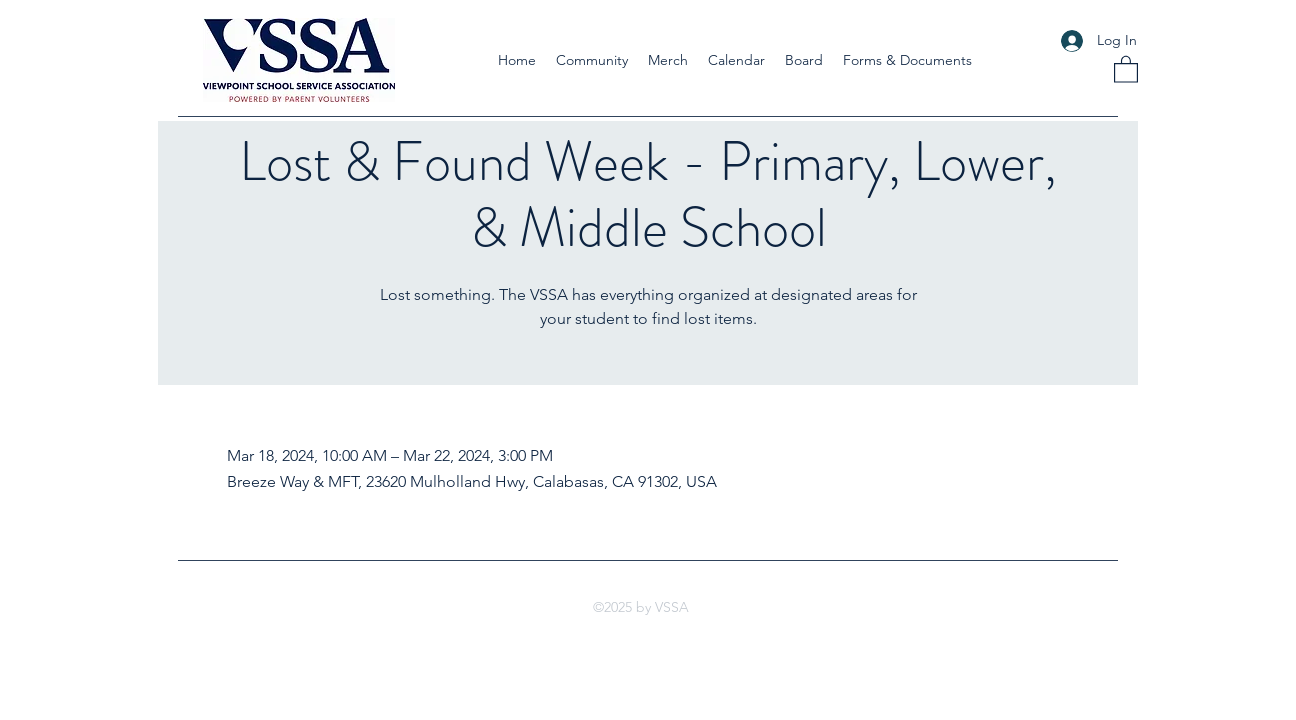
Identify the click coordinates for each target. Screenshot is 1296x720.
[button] (592, 60)
